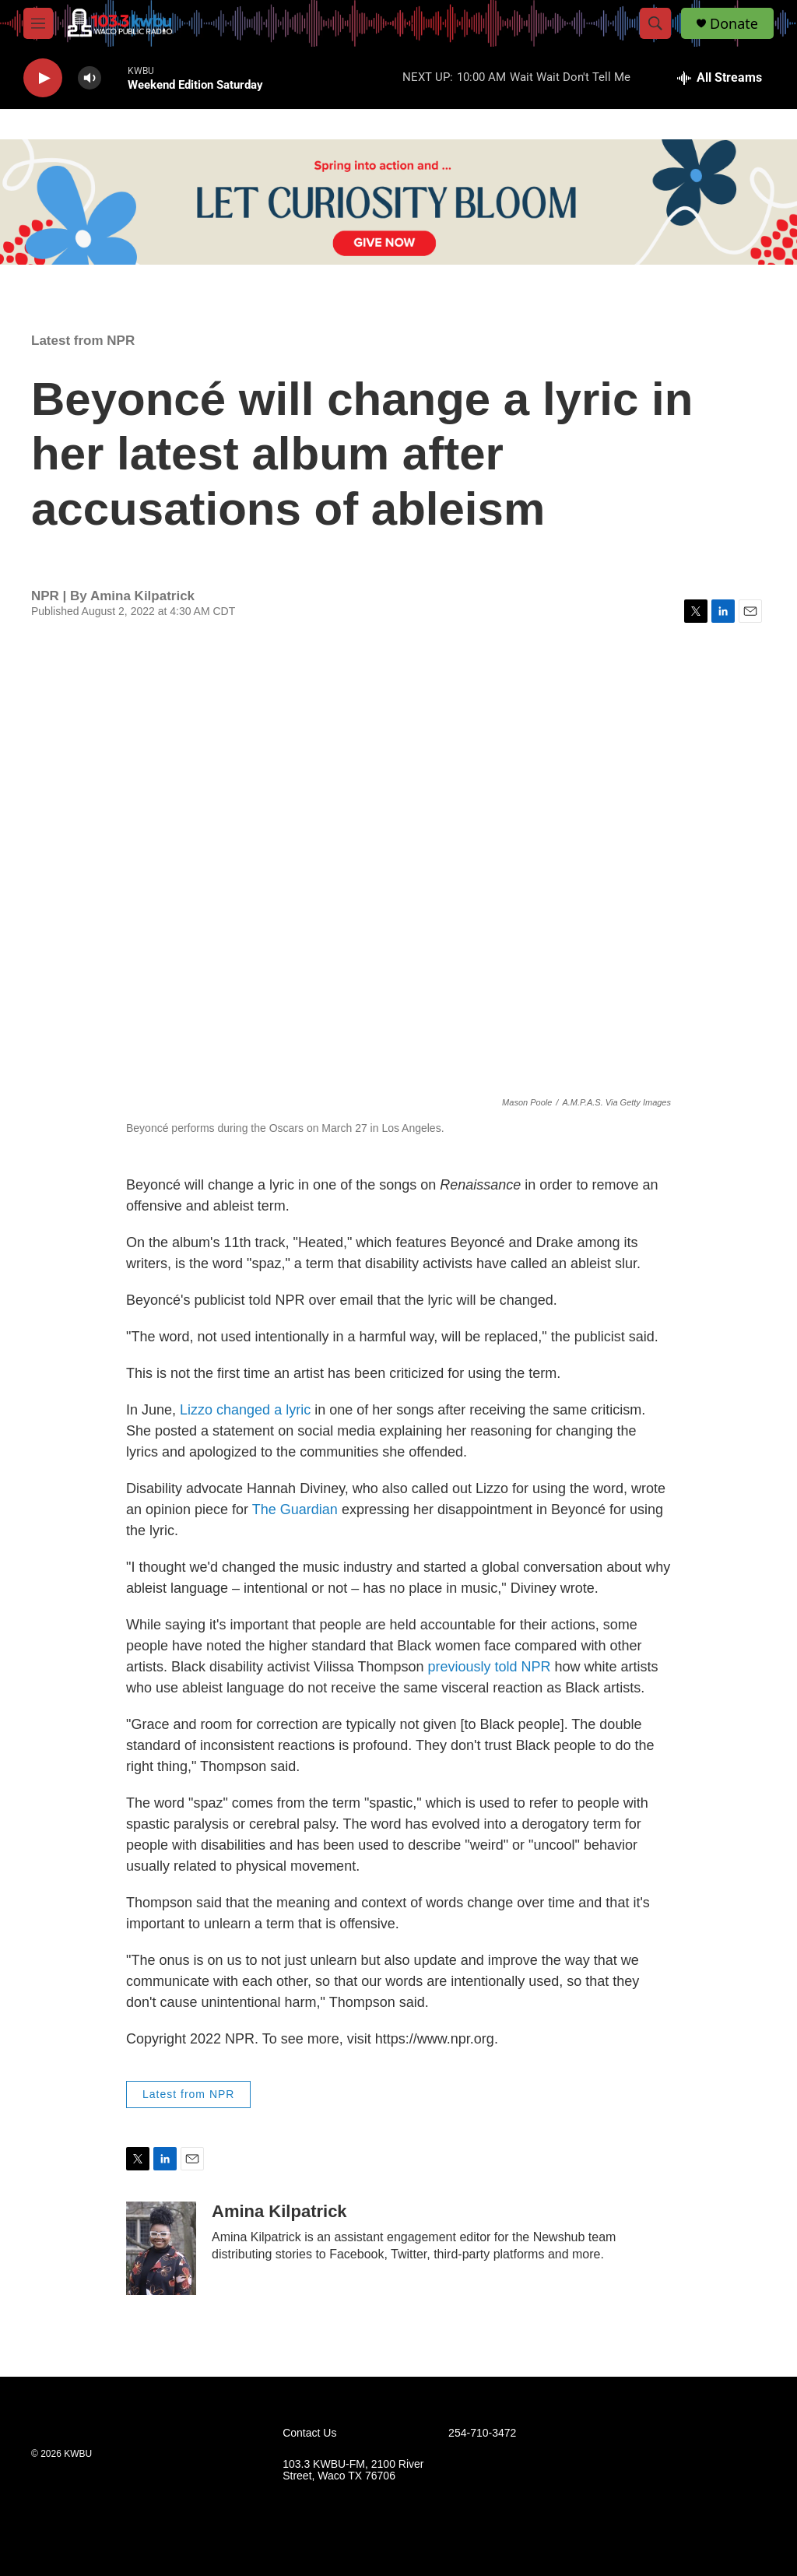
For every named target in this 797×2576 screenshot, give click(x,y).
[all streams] (719, 78)
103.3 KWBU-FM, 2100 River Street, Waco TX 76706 (353, 2470)
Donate (734, 24)
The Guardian (297, 1509)
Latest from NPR (83, 340)
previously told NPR (486, 1667)
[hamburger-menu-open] (38, 23)
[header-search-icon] (655, 23)
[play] (42, 78)
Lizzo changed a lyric (245, 1410)
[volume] (89, 78)
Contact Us (309, 2433)
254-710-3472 (482, 2433)
